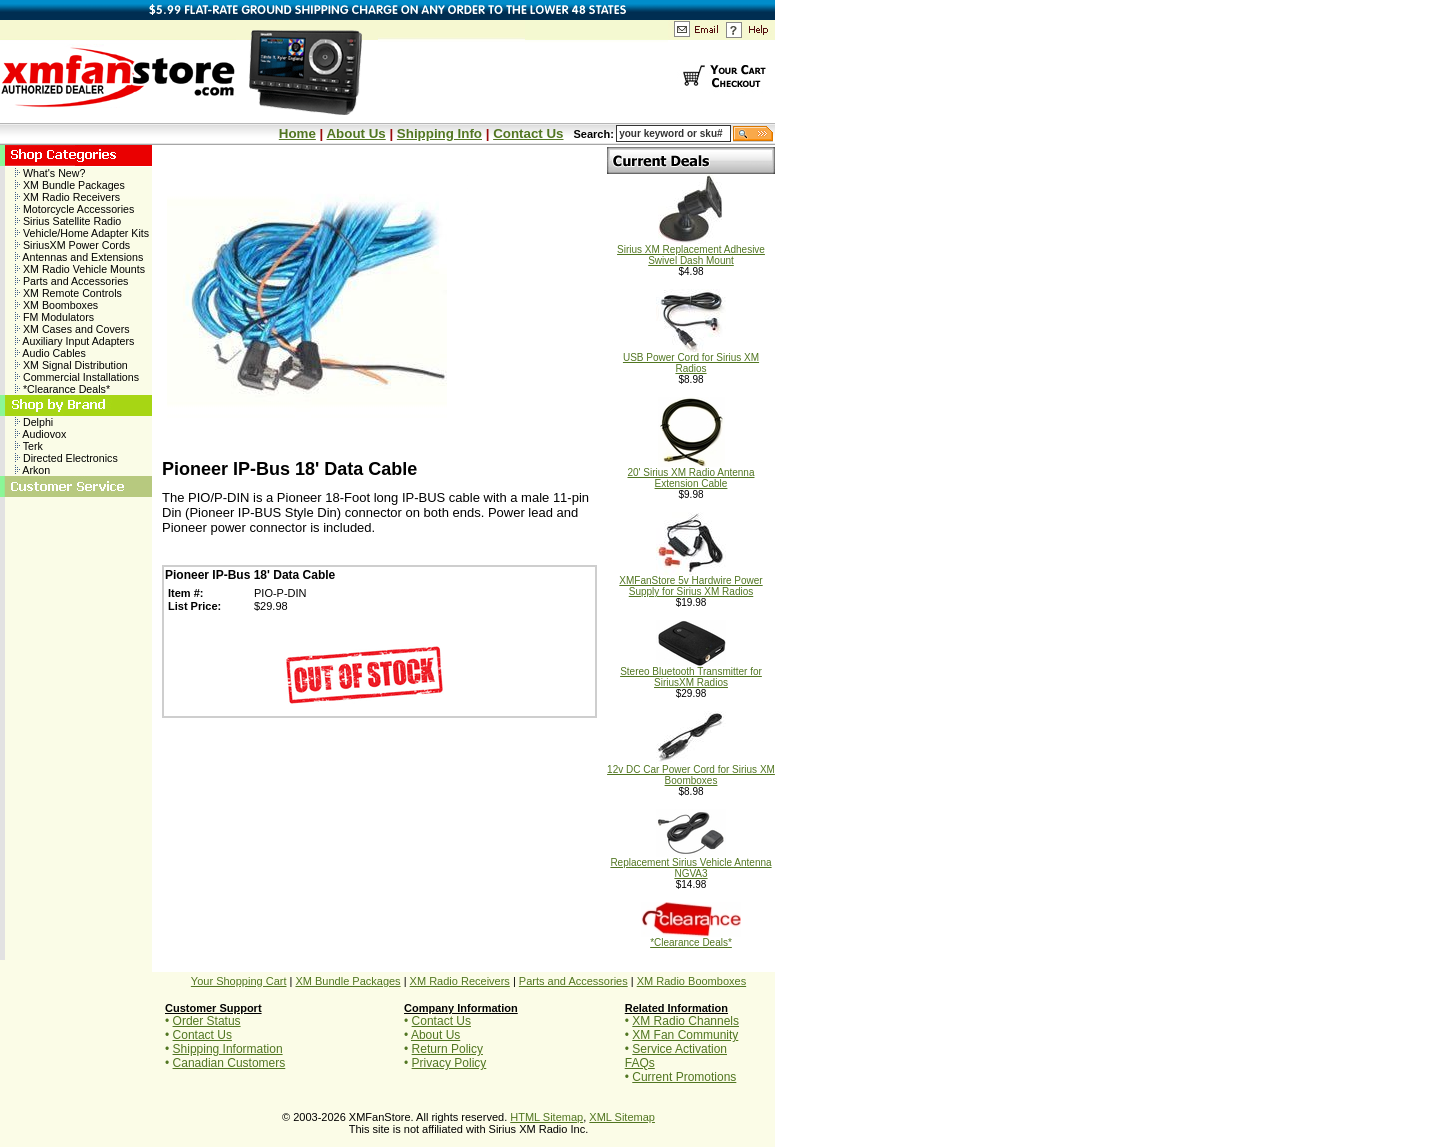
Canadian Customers (229, 1063)
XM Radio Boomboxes (691, 981)
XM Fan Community (685, 1035)
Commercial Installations (77, 377)
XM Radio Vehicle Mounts (80, 269)
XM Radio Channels (685, 1021)
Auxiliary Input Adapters (74, 341)
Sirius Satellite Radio (68, 221)
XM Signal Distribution (71, 365)
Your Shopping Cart (239, 981)
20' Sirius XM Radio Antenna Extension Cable (691, 473)
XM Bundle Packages (70, 185)
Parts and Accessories (71, 281)
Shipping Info (439, 133)
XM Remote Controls (68, 293)
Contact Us (528, 133)
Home (297, 133)
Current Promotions (684, 1077)
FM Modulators (54, 317)
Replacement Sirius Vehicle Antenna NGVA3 (690, 863)
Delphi (34, 422)
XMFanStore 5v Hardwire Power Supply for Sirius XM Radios (690, 581)
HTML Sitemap (546, 1117)
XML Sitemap (622, 1117)
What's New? (50, 173)
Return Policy (447, 1049)
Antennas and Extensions (79, 257)
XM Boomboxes (56, 305)
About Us (355, 133)
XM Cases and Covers (72, 329)
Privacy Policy (449, 1063)
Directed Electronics (66, 458)
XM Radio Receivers (67, 197)
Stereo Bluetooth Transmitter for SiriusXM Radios (691, 672)
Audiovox (40, 434)
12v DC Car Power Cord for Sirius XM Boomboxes (691, 770)
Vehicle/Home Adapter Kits (82, 233)
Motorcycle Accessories (74, 209)
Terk (29, 446)
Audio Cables (50, 353)
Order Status (207, 1021)
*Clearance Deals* (62, 389)
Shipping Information (228, 1049)
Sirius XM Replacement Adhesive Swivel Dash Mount (691, 250)
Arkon (32, 470)
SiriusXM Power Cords (72, 245)
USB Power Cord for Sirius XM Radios (691, 358)
